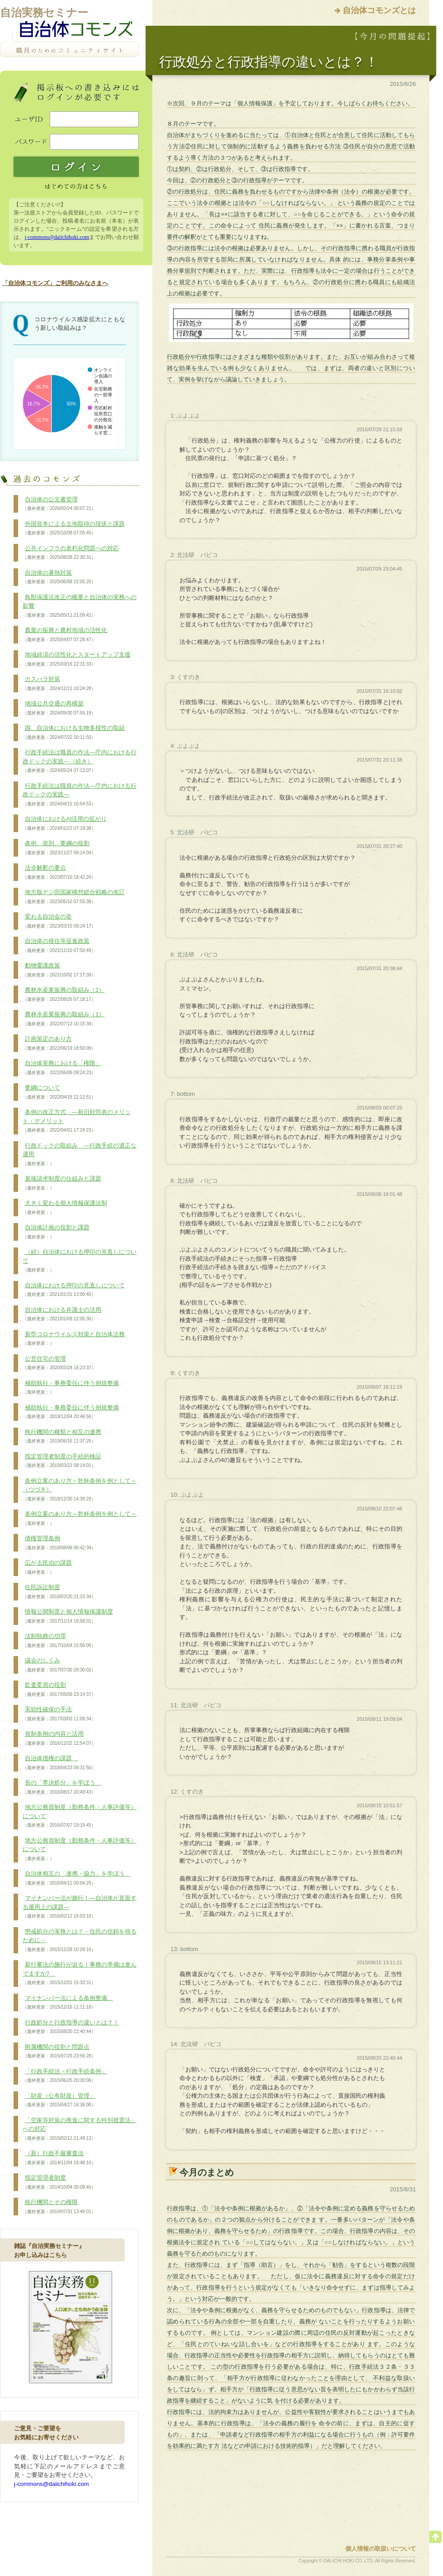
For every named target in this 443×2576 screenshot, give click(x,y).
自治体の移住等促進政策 (59, 946)
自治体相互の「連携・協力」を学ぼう (77, 1878)
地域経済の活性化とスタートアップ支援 (77, 659)
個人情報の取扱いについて (380, 2548)
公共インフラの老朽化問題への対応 (71, 553)
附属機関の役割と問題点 (59, 2051)
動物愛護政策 (59, 970)
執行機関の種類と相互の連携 (62, 1436)
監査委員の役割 (59, 1689)
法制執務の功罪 (59, 1641)
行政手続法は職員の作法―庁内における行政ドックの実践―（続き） (80, 761)
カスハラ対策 (59, 684)
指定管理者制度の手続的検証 (62, 1461)
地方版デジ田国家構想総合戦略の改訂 (74, 897)
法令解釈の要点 (59, 872)
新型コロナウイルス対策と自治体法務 (74, 1339)
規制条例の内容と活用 (59, 1738)
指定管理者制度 (59, 2182)
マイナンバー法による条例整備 (68, 2003)
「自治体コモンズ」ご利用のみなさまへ (55, 283)
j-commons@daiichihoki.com (56, 237)
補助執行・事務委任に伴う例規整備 (71, 1388)
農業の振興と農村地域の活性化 (65, 635)
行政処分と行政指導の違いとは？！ (71, 2027)
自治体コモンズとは (379, 10)
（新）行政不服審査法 (59, 2158)
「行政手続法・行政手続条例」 (65, 2076)
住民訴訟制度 (59, 1592)
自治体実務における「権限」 (62, 1068)
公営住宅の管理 (59, 1363)
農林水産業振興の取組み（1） (63, 1019)
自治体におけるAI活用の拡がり (65, 823)
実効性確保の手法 (59, 1714)
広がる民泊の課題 (47, 1567)
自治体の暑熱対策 (59, 577)
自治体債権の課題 (59, 1763)
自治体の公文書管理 (59, 504)
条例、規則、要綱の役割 (59, 848)
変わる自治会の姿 (59, 921)
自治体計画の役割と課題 (56, 1232)
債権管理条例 (59, 1543)
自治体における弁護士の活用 (62, 1314)
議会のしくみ (59, 1665)
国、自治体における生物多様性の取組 (74, 732)
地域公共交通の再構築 (59, 708)
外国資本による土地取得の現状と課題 (74, 528)
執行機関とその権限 (59, 2207)
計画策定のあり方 (59, 1043)
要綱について (59, 1092)
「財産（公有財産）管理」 (59, 2100)
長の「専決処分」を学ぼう (62, 1787)
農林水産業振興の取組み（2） (63, 994)
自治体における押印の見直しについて (74, 1290)
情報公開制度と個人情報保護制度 (68, 1616)
